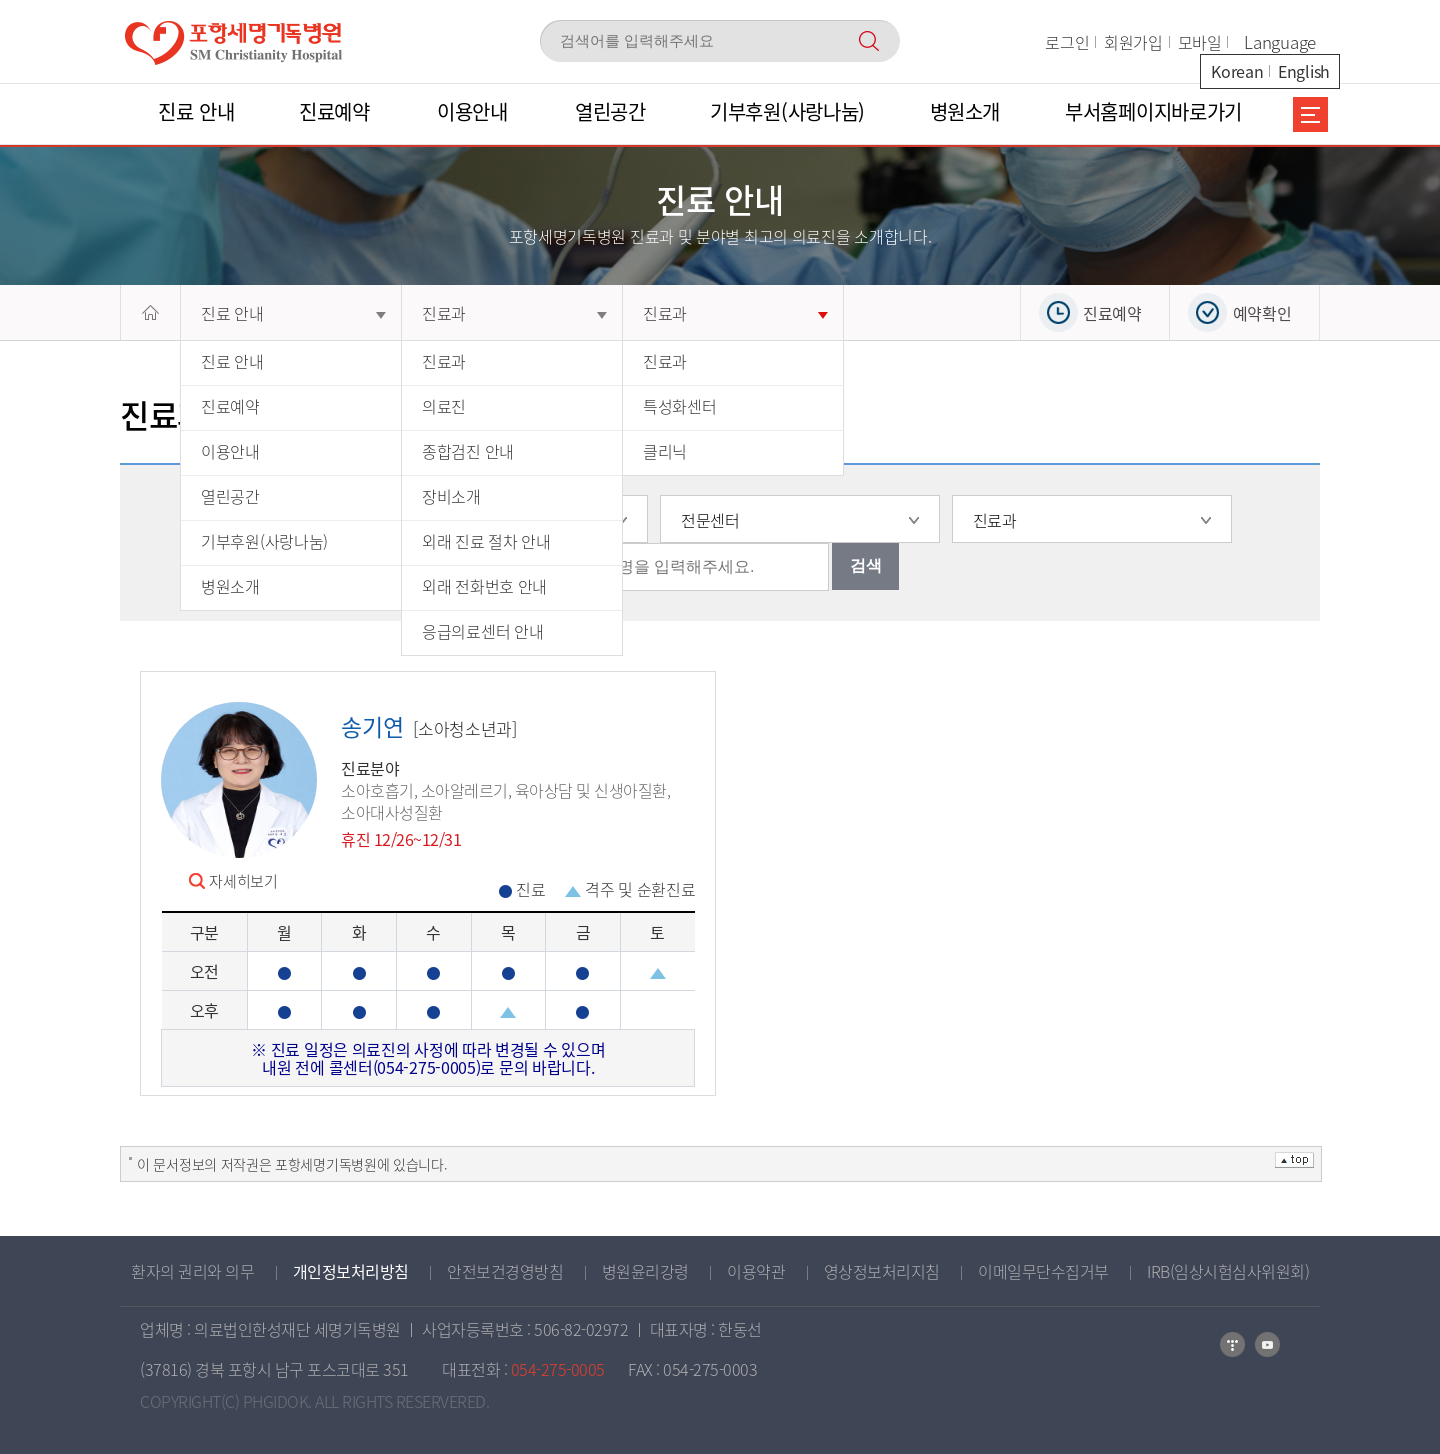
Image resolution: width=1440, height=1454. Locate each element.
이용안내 (230, 451)
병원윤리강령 (645, 1271)
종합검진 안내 (468, 451)
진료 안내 (293, 313)
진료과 (514, 313)
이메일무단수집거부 (1043, 1271)
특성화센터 (680, 406)
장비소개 (451, 496)
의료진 (444, 406)
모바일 (1200, 42)
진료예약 (230, 406)
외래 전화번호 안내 (484, 586)
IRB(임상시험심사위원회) (1228, 1271)
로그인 (1067, 42)
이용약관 (756, 1271)
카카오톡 (1267, 1344)
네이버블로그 (1232, 1344)
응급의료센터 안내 (482, 631)
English (1304, 71)
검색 (866, 565)
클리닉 (665, 451)
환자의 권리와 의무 (192, 1271)
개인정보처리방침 (351, 1271)
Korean (1237, 71)
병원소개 (230, 586)
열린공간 (230, 496)
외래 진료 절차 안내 (486, 541)
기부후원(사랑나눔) (264, 541)
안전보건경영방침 (505, 1271)
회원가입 (1133, 42)
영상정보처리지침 (882, 1271)
